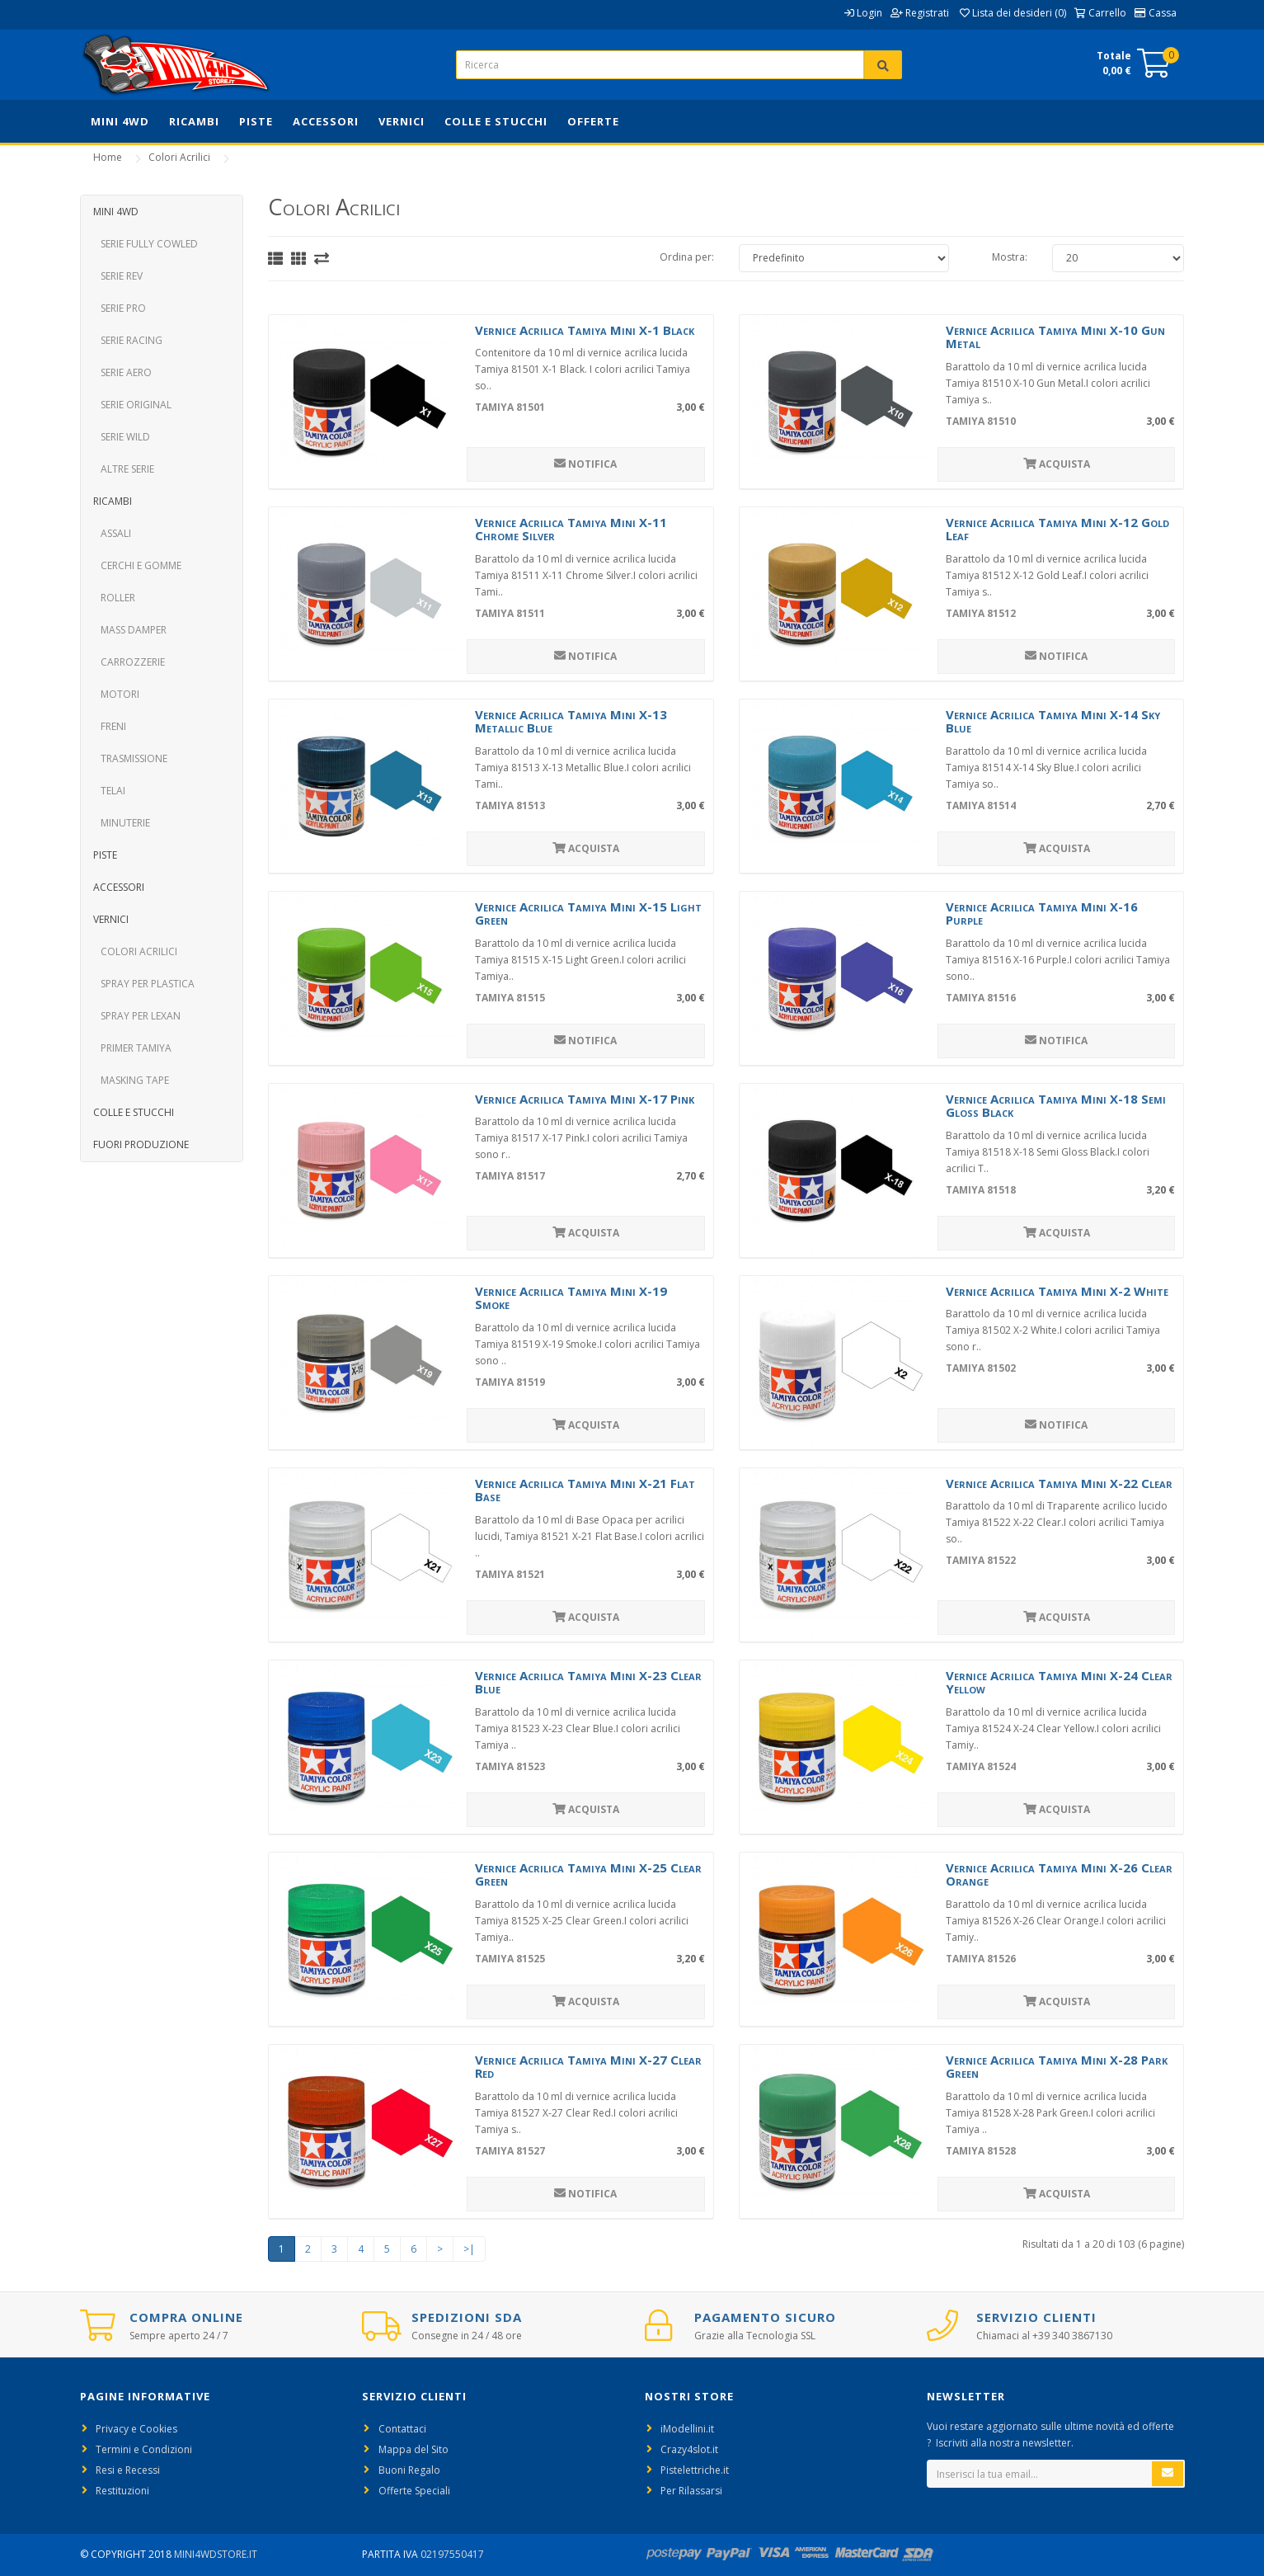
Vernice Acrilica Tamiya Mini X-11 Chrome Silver (571, 529)
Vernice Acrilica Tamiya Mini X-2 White (1057, 1291)
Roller (114, 598)
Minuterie (121, 823)
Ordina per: (687, 257)
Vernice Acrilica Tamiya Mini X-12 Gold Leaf (1057, 529)
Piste (256, 121)
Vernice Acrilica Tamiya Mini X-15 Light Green (588, 913)
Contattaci (402, 2429)
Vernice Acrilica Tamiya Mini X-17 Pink (584, 1098)
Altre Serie (123, 469)
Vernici (401, 121)
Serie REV (118, 276)
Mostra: (1009, 257)
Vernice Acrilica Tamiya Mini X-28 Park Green (1057, 2066)
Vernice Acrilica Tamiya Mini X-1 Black (584, 330)
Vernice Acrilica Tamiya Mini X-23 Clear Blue (588, 1682)
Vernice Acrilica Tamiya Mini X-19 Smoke (571, 1298)
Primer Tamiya (132, 1048)
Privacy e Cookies (136, 2429)
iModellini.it (687, 2429)
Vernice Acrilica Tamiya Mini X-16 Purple (1042, 913)
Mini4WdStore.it (215, 2554)
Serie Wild (121, 437)
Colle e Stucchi (495, 121)
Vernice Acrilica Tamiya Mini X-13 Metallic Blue (571, 721)
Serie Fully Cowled (145, 244)
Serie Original (132, 405)
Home (107, 157)
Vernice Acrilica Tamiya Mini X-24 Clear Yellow (1059, 1682)
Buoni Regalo (409, 2470)
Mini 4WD (120, 121)
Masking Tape (131, 1080)
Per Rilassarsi (691, 2491)
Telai (109, 791)
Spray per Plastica (144, 984)
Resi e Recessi (128, 2470)
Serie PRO (119, 308)
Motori (116, 694)
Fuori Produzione (141, 1144)
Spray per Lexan (137, 1016)
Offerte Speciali (414, 2491)
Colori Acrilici (179, 157)
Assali (112, 533)
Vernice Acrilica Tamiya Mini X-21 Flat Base (585, 1490)
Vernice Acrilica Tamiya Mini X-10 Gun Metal (1055, 337)
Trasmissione (130, 758)
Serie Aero (122, 372)
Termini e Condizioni (144, 2449)
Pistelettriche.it (694, 2470)
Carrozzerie (129, 662)
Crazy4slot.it (689, 2449)
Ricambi (194, 121)
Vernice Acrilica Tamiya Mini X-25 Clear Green (588, 1874)
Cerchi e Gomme (137, 565)
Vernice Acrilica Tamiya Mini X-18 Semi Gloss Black (1056, 1105)
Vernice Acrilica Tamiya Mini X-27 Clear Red (588, 2066)
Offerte (593, 121)
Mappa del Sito (413, 2449)
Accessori (326, 121)
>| (469, 2249)
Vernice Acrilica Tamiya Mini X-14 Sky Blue (1053, 721)
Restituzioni (122, 2491)
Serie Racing (127, 340)
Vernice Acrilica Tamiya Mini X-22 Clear (1059, 1483)
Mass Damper (130, 630)
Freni (109, 726)
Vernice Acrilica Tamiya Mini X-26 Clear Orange (1059, 1874)
